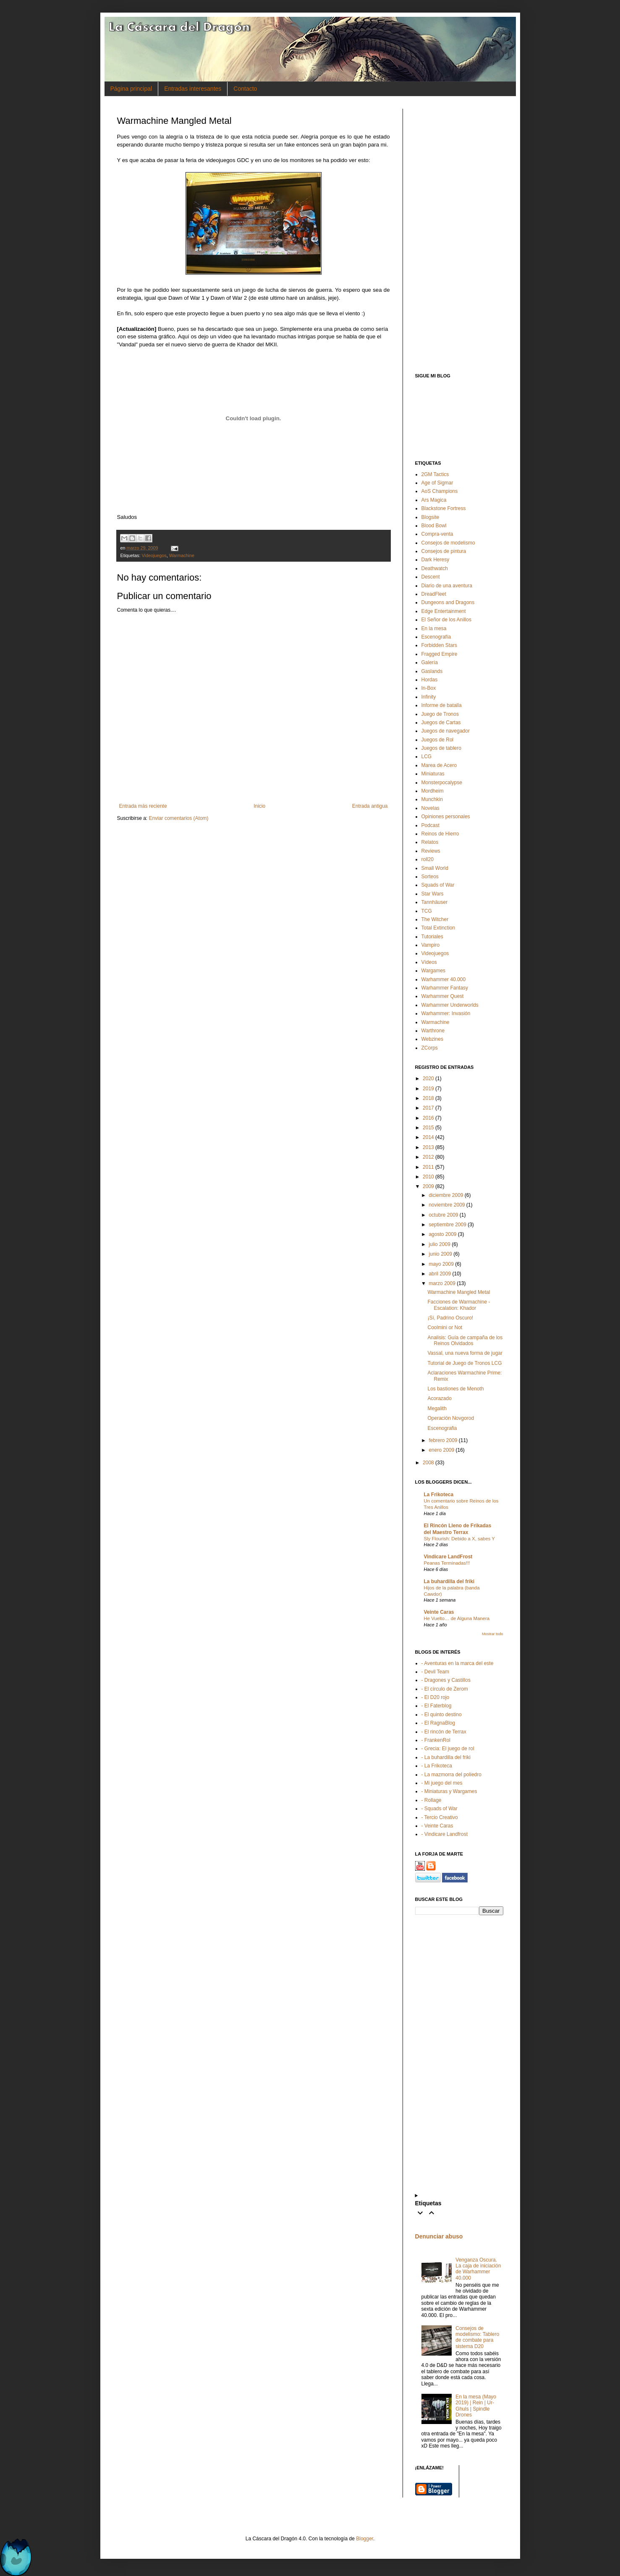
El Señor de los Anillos (446, 620)
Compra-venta (437, 534)
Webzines (432, 1039)
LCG (426, 756)
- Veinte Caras (437, 1826)
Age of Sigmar (437, 483)
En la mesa (434, 628)
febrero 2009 (443, 1440)
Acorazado (439, 1398)
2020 (428, 1078)
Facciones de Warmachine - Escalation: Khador (458, 1305)
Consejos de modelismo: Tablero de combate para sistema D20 (477, 2337)
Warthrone (433, 1031)
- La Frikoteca (436, 1766)
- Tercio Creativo (439, 1817)
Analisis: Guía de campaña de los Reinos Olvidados (464, 1340)
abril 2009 (440, 1274)
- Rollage (431, 1800)
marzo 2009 (442, 1283)
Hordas (429, 680)
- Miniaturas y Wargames (449, 1791)
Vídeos (429, 962)
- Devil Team (435, 1672)
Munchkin (432, 799)
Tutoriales (432, 937)
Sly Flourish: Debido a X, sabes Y (459, 1538)
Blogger (364, 2539)
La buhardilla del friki (449, 1581)
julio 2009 (439, 1244)
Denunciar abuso (439, 2236)
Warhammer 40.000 (443, 979)
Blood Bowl (434, 526)
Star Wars (432, 894)
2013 (428, 1147)
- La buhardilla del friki (446, 1757)
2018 (428, 1098)
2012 (428, 1157)
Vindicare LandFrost (448, 1557)
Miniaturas (433, 774)
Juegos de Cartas (441, 722)
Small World (434, 868)
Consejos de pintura (443, 551)
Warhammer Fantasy (444, 988)
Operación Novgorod (450, 1418)
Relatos (430, 842)
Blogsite (430, 517)
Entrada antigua (370, 806)
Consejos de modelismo (448, 543)
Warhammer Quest (442, 996)
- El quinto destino (441, 1714)
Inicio (259, 806)
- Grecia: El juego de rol (447, 1748)
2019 (428, 1089)
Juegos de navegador (445, 731)
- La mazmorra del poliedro (451, 1775)
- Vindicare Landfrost (444, 1834)
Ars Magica (434, 500)
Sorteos (430, 877)
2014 (428, 1137)
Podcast (430, 825)
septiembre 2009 (447, 1225)
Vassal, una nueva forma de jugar (464, 1353)
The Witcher (435, 919)
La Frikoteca (439, 1494)
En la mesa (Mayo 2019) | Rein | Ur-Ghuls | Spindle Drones (475, 2406)
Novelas (430, 808)
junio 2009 (440, 1254)
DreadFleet (433, 594)
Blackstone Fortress (443, 508)
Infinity (428, 697)
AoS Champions (439, 491)
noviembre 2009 (447, 1205)
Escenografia (442, 1428)
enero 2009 (441, 1450)
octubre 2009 (443, 1215)
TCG (426, 911)
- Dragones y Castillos (446, 1680)
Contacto (245, 88)
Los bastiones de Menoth (455, 1389)
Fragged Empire (439, 654)
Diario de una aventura (446, 586)
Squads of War (438, 885)
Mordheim (432, 791)
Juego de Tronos (440, 714)
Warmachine (181, 555)
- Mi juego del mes (442, 1783)
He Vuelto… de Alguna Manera (457, 1618)
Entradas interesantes (192, 88)
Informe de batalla (441, 705)
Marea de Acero (439, 765)
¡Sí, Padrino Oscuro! (450, 1318)
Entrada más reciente (143, 806)
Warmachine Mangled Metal (458, 1292)
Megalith (436, 1408)
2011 (428, 1167)
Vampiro (430, 945)
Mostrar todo (492, 1634)
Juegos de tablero (441, 748)
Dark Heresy (435, 560)
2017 (428, 1108)
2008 (428, 1463)
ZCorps (429, 1048)
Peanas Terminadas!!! (447, 1562)
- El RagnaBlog (438, 1723)
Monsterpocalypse (441, 782)
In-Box (428, 688)
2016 (428, 1118)
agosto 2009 (442, 1234)
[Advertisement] (459, 235)
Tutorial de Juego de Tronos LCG (464, 1363)
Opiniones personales (445, 816)
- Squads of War (439, 1809)
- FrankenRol (435, 1740)
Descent (430, 577)
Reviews (430, 851)
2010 (428, 1177)
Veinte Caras (439, 1612)
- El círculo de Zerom (444, 1689)
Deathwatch (434, 568)
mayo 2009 (441, 1264)
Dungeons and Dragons (448, 602)
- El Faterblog (436, 1706)
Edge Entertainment (443, 611)
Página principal (131, 88)
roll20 (427, 859)
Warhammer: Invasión (446, 1013)
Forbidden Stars (439, 645)
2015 (428, 1128)
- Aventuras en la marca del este (457, 1663)
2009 (428, 1186)
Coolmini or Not (444, 1327)
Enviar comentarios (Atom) (179, 818)
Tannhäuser (434, 902)
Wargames (433, 971)
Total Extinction (438, 928)
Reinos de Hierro (440, 834)
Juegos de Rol (437, 740)
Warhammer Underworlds (450, 1005)
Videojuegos (154, 555)
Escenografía (436, 637)
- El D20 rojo (435, 1697)
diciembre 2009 (446, 1195)
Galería (429, 662)
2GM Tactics (435, 474)
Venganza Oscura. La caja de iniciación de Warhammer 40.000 (478, 2269)
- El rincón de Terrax (443, 1732)
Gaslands (432, 671)
